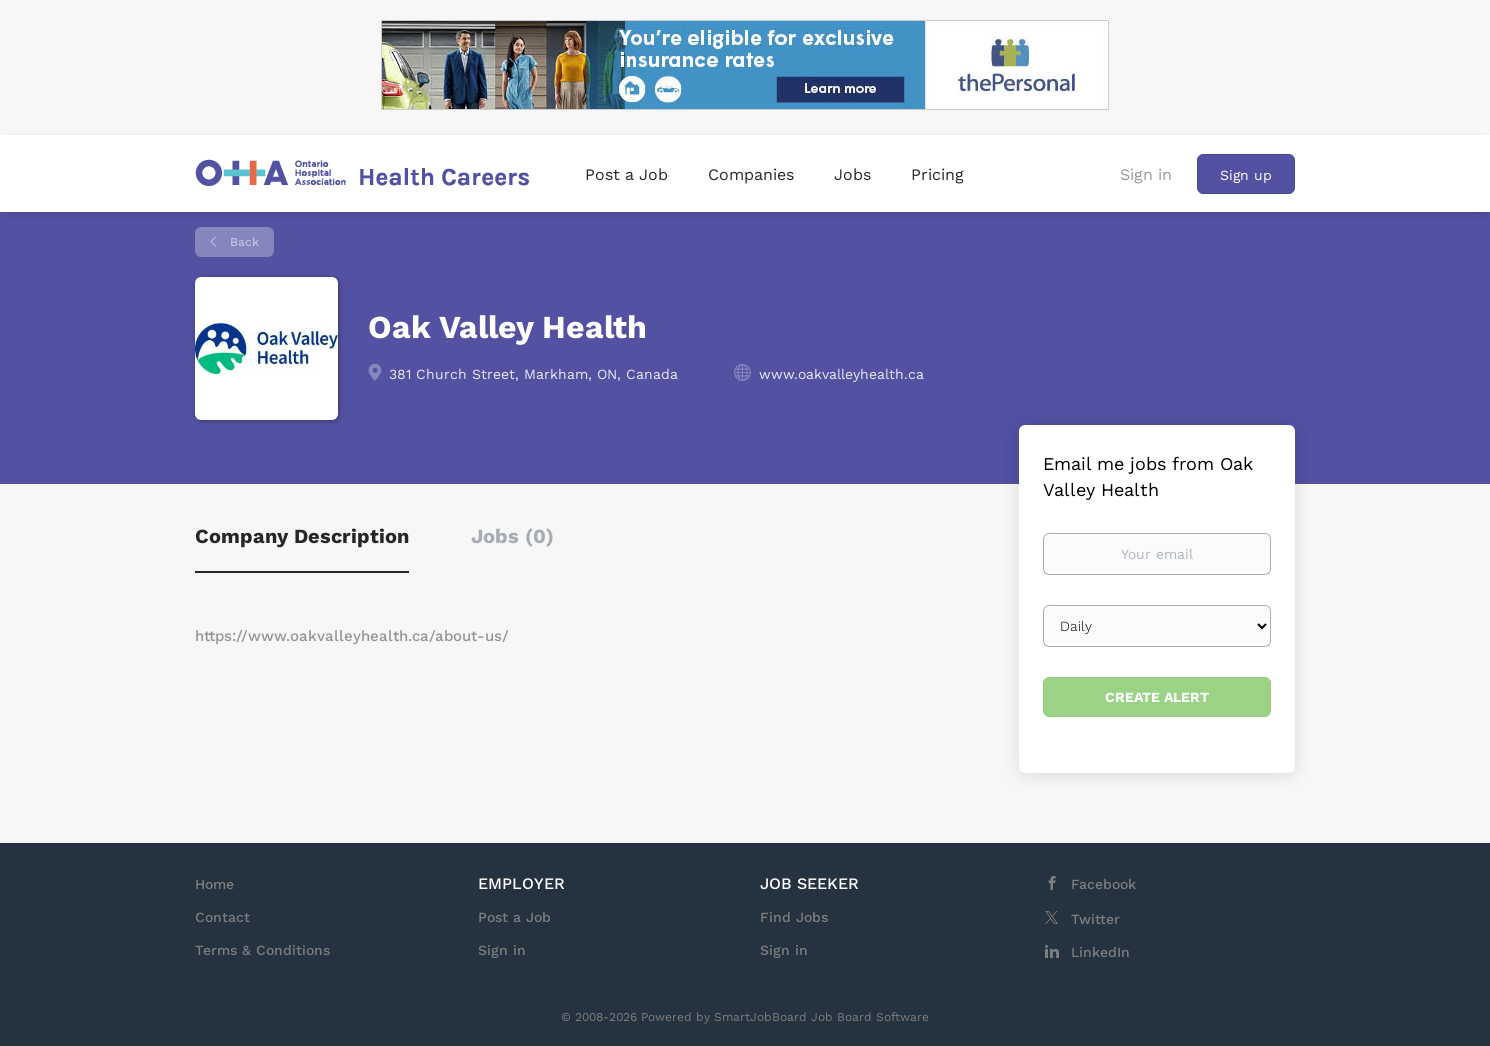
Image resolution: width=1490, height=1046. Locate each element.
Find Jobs (794, 917)
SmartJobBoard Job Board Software (821, 1017)
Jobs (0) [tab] (512, 536)
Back (242, 242)
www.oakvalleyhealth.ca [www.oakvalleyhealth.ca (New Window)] (841, 374)
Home (214, 884)
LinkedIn (1100, 952)
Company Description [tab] (302, 536)
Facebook (1103, 884)
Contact (222, 917)
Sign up (1246, 175)
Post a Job (514, 917)
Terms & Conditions (262, 950)
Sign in (1146, 174)
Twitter (1095, 919)
